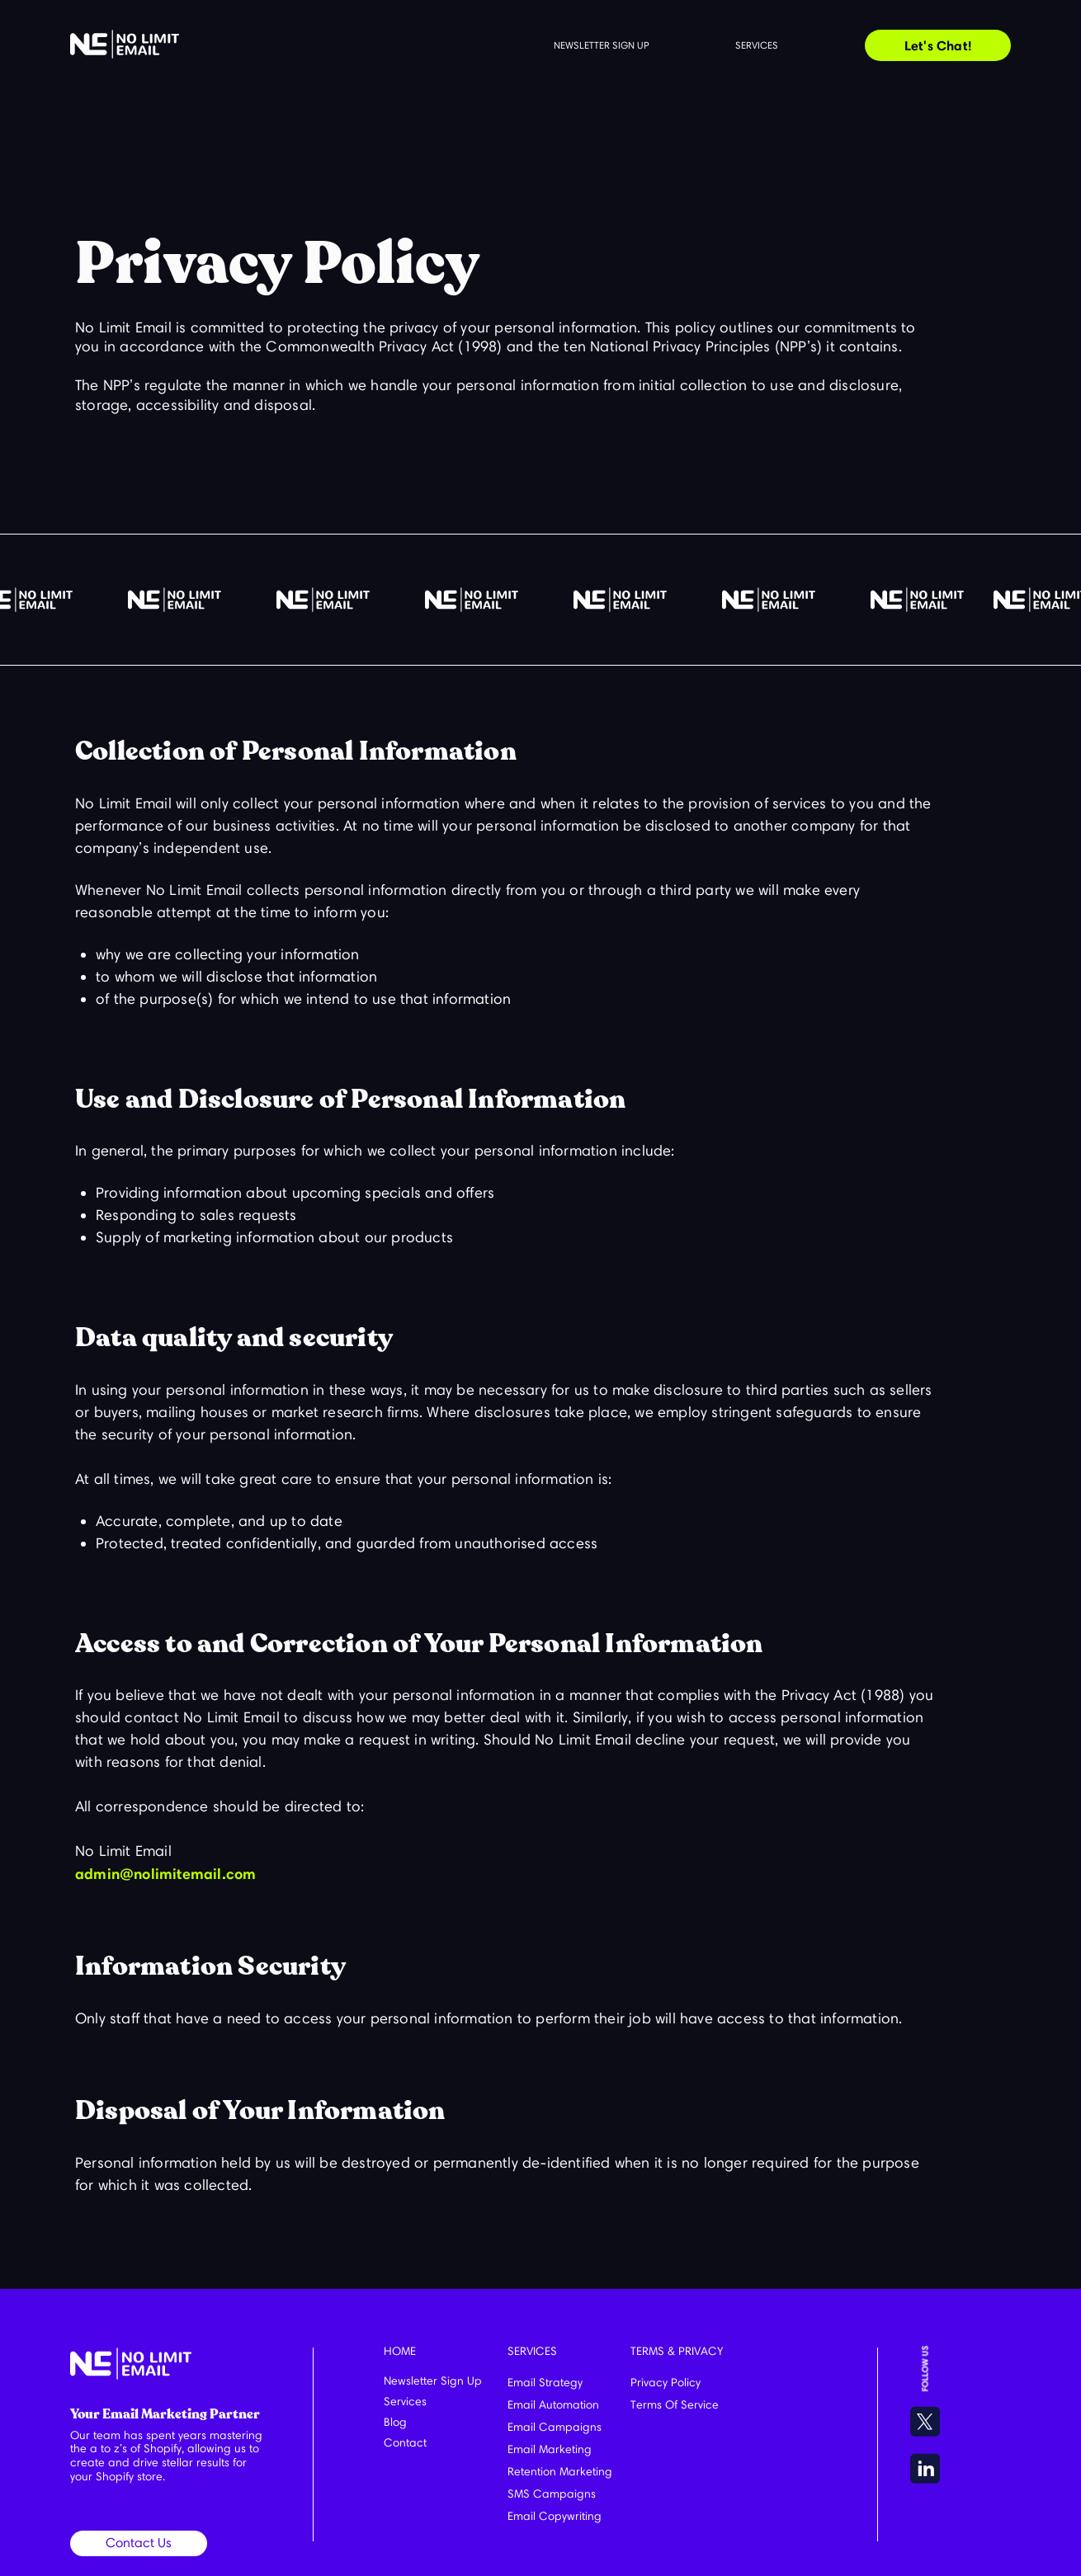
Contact (405, 2443)
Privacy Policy (665, 2383)
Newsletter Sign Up (433, 2381)
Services (756, 45)
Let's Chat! (937, 45)
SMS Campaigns (551, 2494)
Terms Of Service (674, 2405)
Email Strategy (545, 2383)
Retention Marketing (559, 2472)
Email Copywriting (554, 2516)
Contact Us (139, 2542)
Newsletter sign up (601, 45)
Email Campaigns (554, 2427)
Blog (395, 2422)
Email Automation (553, 2405)
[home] (124, 44)
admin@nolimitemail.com (165, 1873)
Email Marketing (549, 2449)
